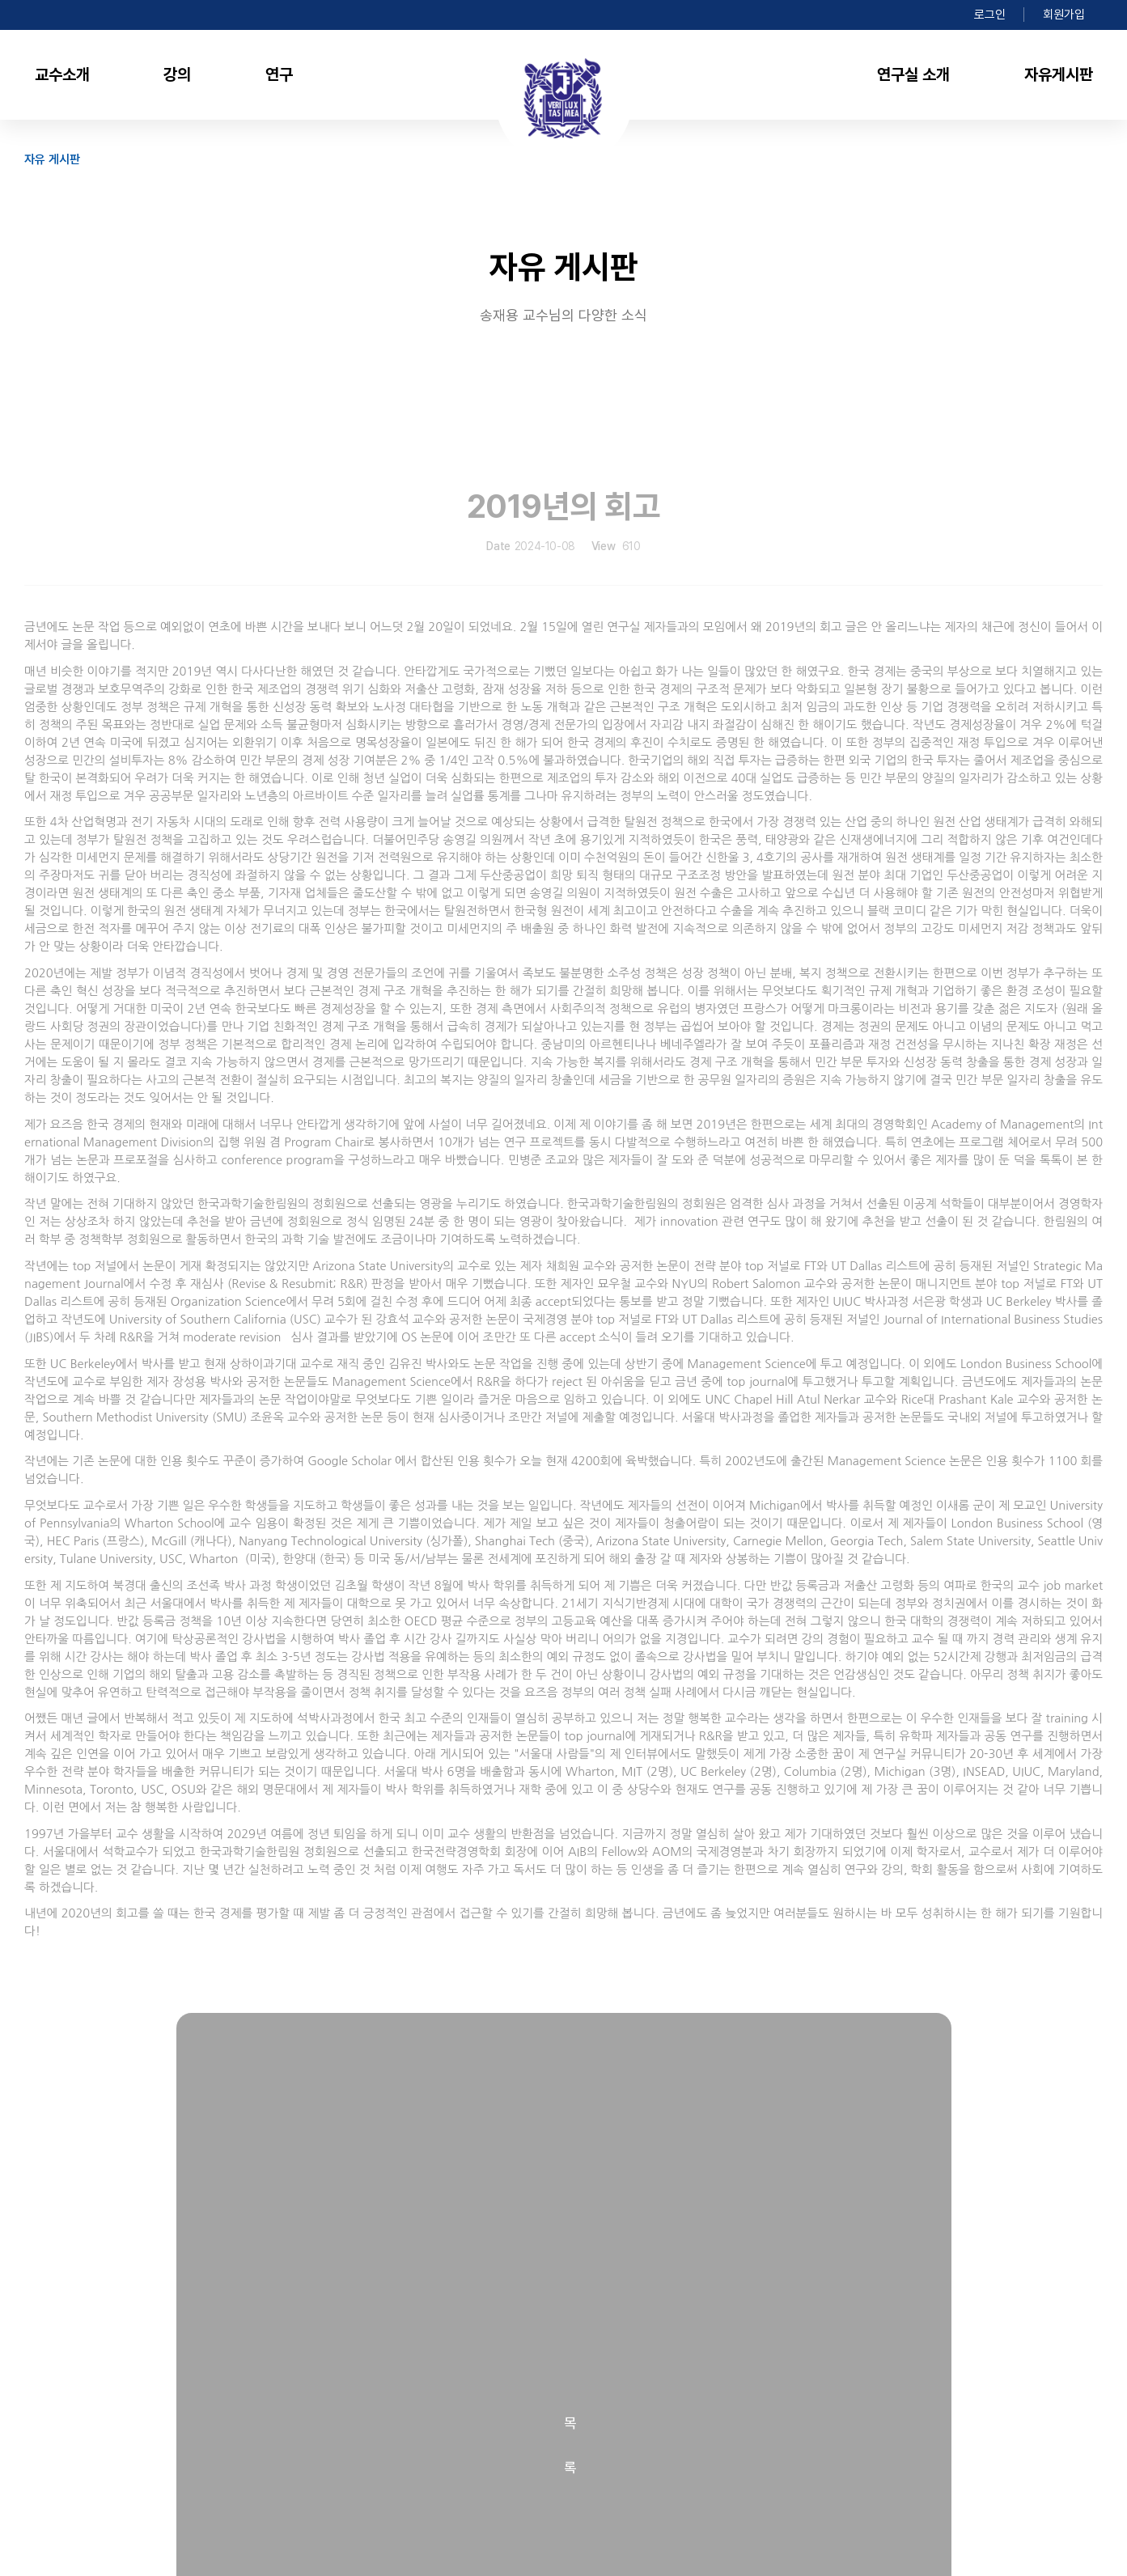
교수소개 (62, 74)
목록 (564, 2036)
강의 (177, 74)
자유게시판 (1058, 74)
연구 (279, 74)
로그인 (990, 14)
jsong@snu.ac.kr (417, 2480)
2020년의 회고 (241, 2125)
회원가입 (1064, 14)
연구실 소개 (913, 74)
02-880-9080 (266, 2480)
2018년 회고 (234, 2158)
